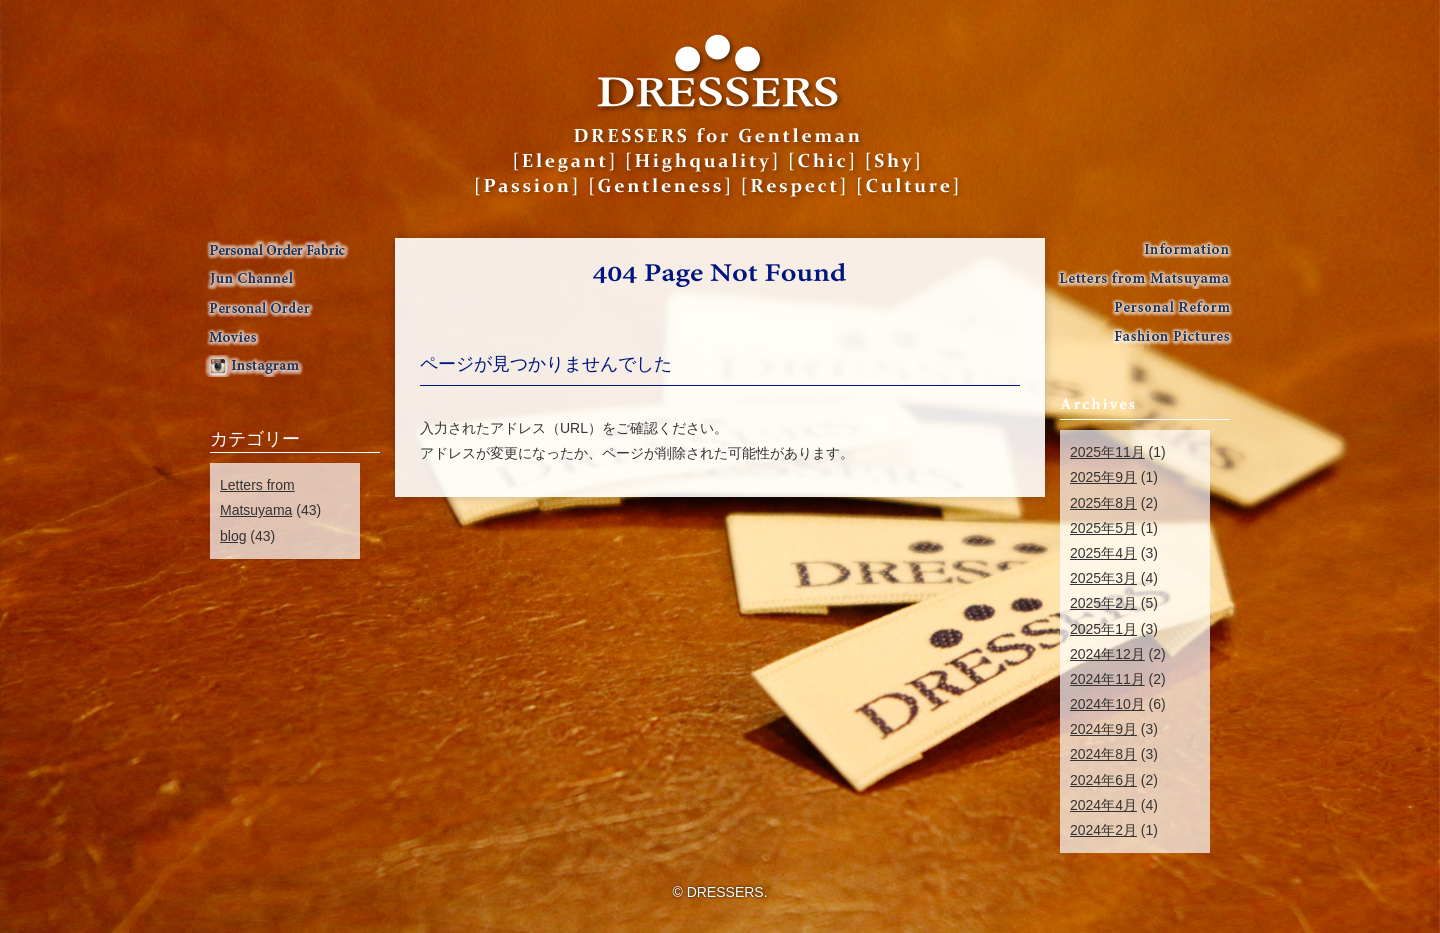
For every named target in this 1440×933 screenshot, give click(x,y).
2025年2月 (1103, 603)
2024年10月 (1107, 704)
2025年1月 (1103, 629)
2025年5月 (1103, 528)
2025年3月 (1103, 578)
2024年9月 (1103, 729)
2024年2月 (1103, 830)
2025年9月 (1103, 477)
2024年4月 (1103, 805)
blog (233, 536)
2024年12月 (1107, 654)
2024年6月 (1103, 780)
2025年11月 (1107, 452)
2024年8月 (1103, 754)
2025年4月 (1103, 553)
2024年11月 (1107, 679)
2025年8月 (1103, 503)
